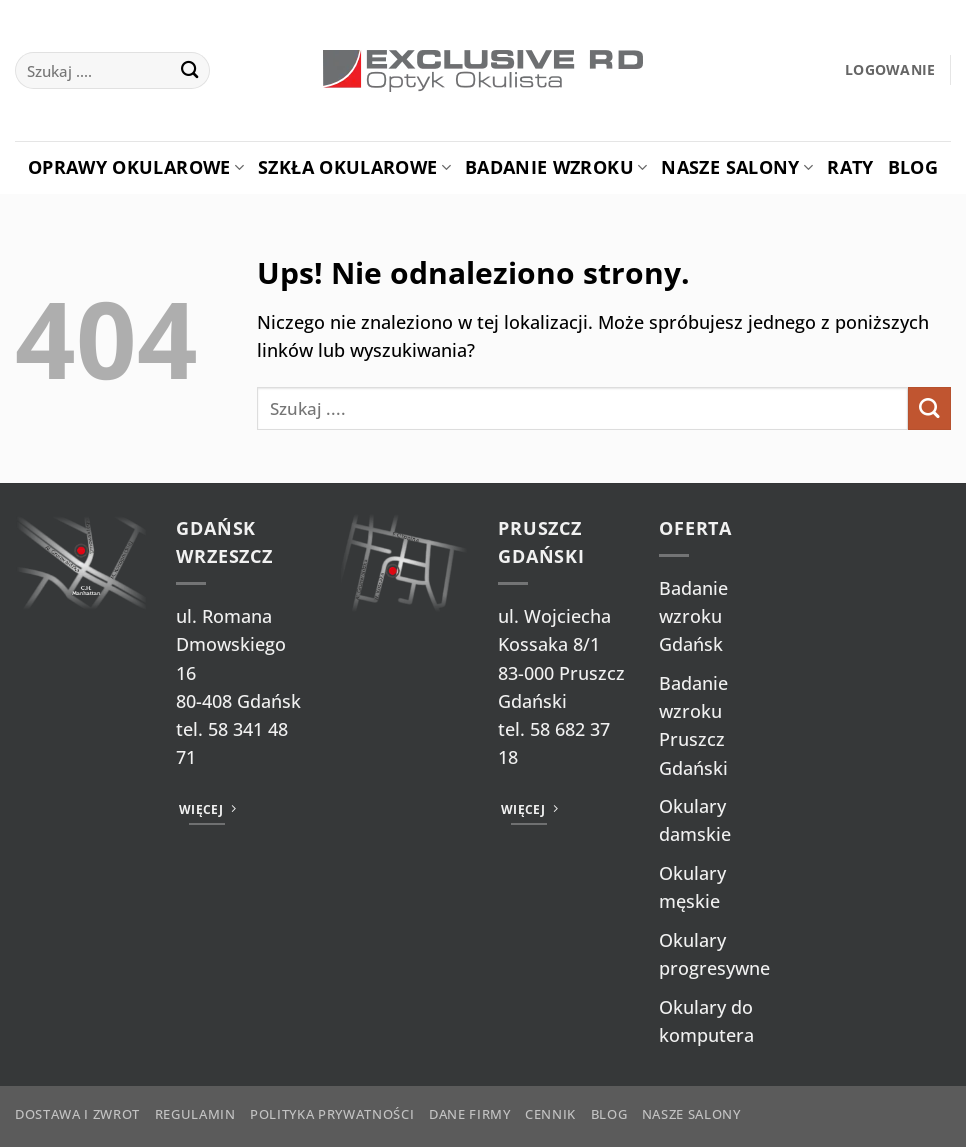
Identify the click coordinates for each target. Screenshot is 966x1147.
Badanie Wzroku (556, 167)
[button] (890, 70)
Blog (913, 167)
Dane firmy (470, 1114)
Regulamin (195, 1114)
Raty (850, 167)
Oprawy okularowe (136, 167)
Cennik (550, 1114)
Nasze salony (737, 167)
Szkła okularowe (354, 167)
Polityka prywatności (332, 1114)
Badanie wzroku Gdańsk (693, 616)
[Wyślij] (189, 70)
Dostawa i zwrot (77, 1114)
